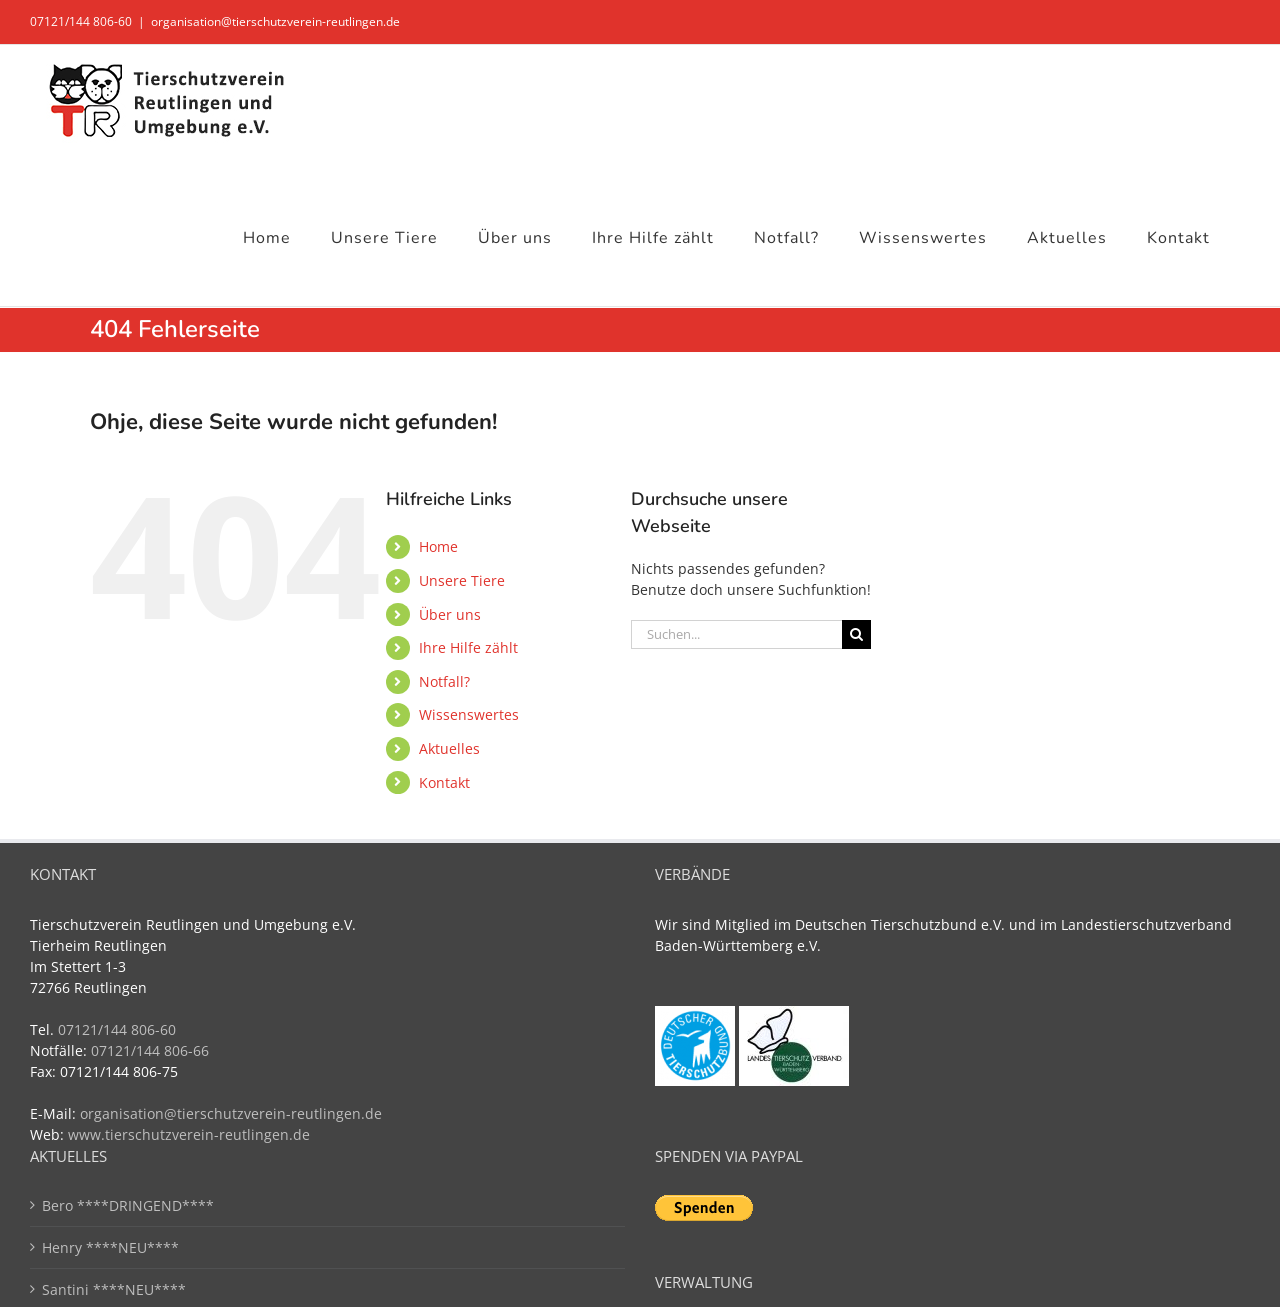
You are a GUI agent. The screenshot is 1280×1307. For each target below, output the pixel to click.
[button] (44, 1263)
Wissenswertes (469, 714)
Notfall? (444, 681)
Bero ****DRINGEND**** (128, 1205)
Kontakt (444, 782)
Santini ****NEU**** (114, 1289)
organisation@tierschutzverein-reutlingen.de (275, 21)
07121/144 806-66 (150, 1050)
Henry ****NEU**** (110, 1247)
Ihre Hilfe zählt (468, 647)
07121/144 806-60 (81, 21)
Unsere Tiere (462, 580)
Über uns (450, 614)
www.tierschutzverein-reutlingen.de (189, 1134)
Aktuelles (449, 748)
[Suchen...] (736, 634)
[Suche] (856, 634)
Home (438, 546)
